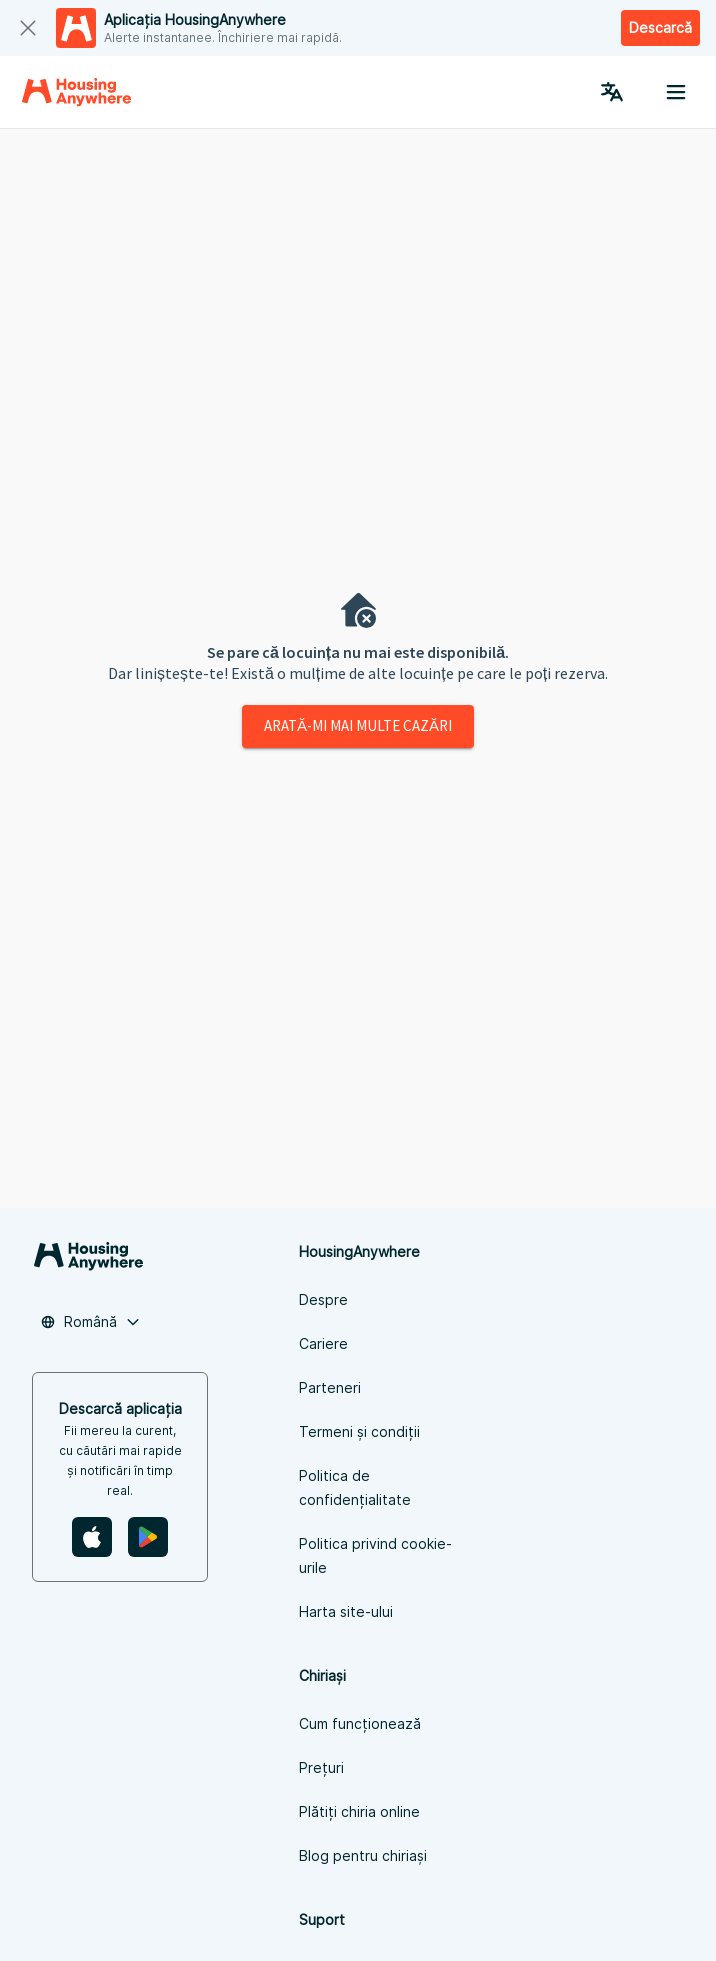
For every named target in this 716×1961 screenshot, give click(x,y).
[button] (90, 1322)
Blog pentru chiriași (363, 1855)
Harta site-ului (346, 1611)
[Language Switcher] (612, 92)
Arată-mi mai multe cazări (358, 726)
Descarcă (660, 27)
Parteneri (330, 1387)
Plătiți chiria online (359, 1811)
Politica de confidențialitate (355, 1487)
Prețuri (321, 1767)
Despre (323, 1299)
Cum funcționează (360, 1723)
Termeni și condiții (359, 1431)
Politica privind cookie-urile (375, 1555)
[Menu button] (676, 92)
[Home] (76, 92)
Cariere (323, 1343)
